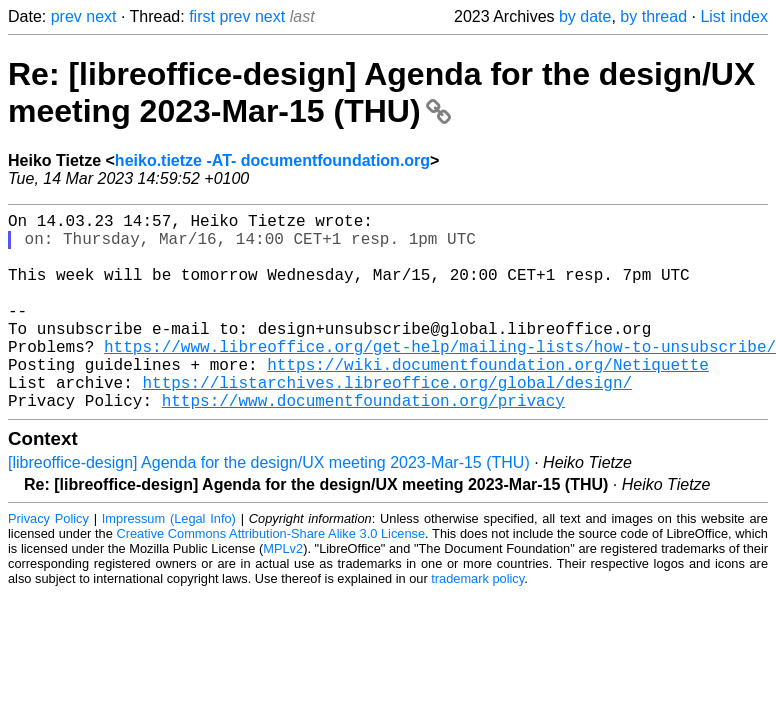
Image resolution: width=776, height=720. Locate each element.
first (202, 16)
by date (585, 16)
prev (66, 16)
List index (734, 16)
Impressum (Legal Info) (169, 562)
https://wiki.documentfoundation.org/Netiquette (488, 400)
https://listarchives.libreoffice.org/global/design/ (387, 422)
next (101, 16)
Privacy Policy (48, 562)
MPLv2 (283, 592)
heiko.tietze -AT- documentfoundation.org (272, 160)
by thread (653, 16)
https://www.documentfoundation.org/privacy (363, 444)
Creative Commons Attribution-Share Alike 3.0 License (271, 577)
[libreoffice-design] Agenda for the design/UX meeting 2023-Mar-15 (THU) (269, 506)
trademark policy (477, 622)
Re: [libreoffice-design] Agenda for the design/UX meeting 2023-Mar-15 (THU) (381, 92)
